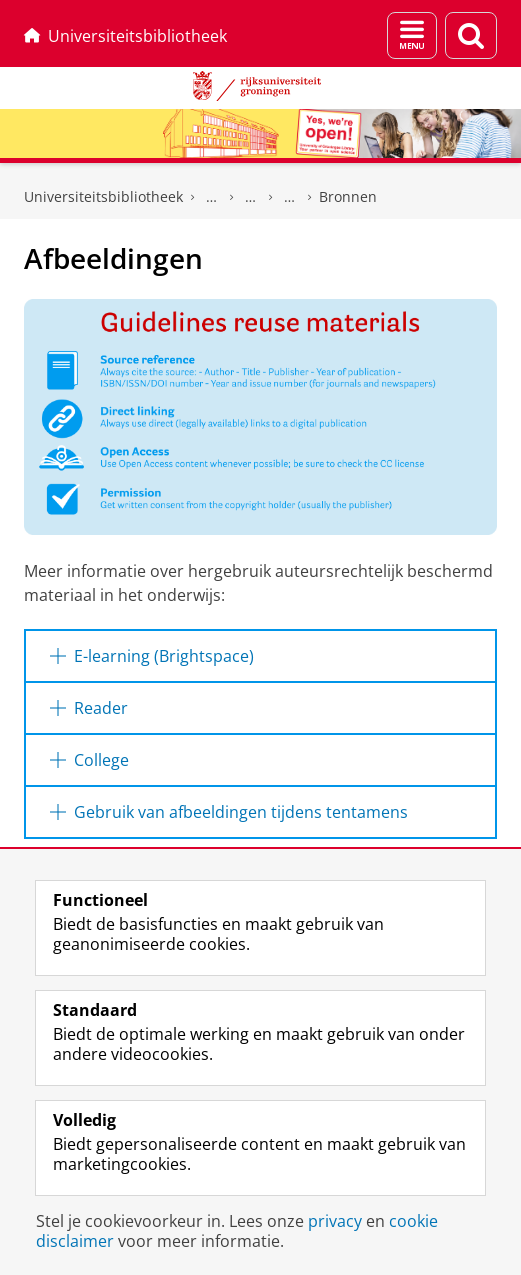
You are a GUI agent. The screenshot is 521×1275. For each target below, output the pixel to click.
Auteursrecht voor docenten (290, 197)
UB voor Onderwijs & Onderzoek (212, 197)
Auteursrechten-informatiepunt (251, 197)
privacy (335, 1221)
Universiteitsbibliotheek (125, 36)
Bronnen (348, 196)
